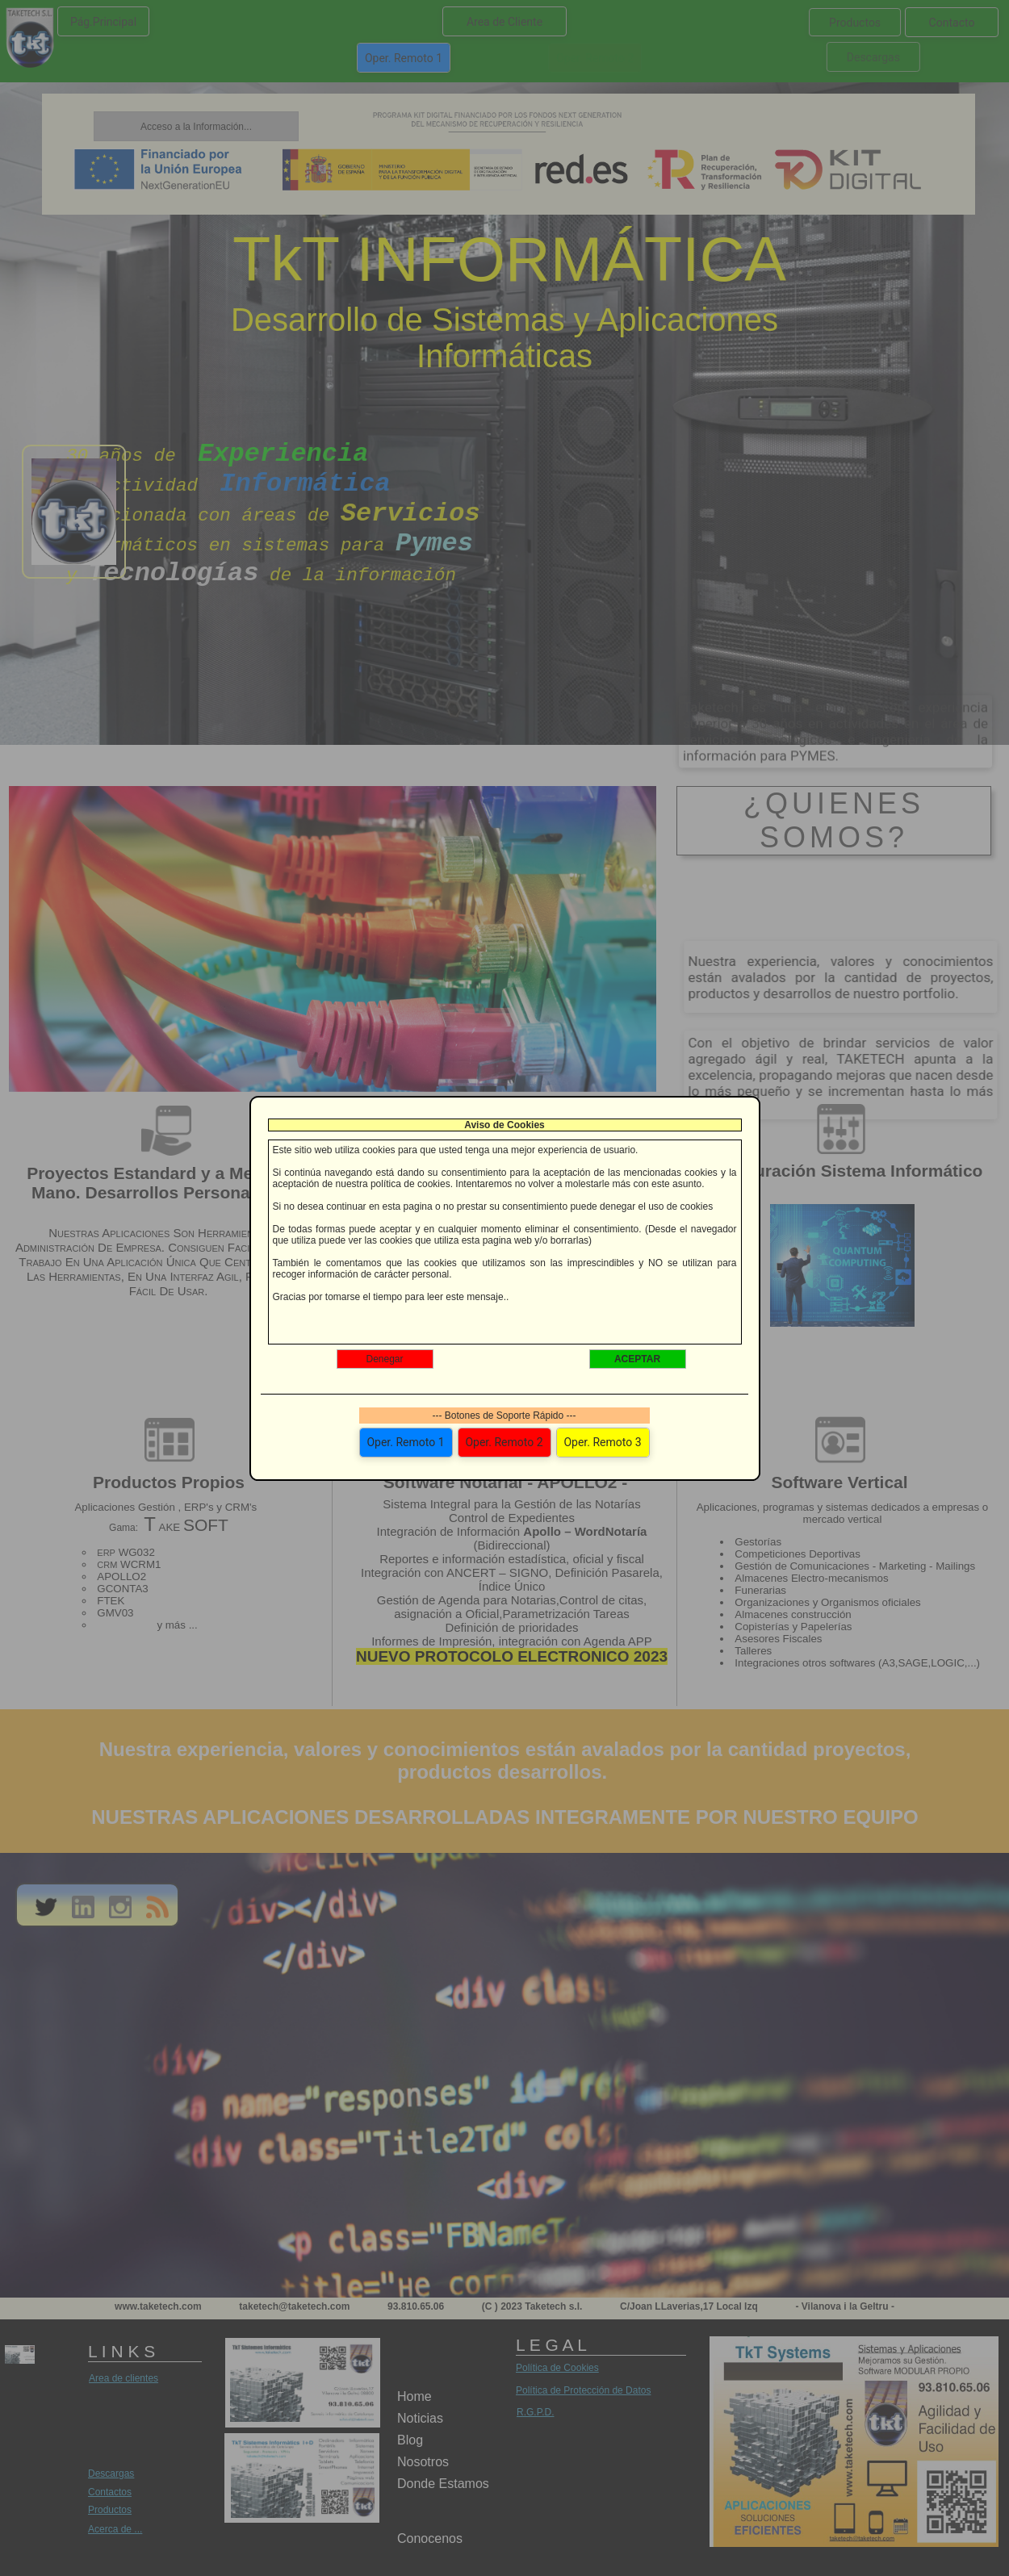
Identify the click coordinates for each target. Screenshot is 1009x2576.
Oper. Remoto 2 (503, 1442)
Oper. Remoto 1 (405, 1442)
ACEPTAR (637, 1359)
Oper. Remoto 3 (602, 1442)
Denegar (384, 1359)
